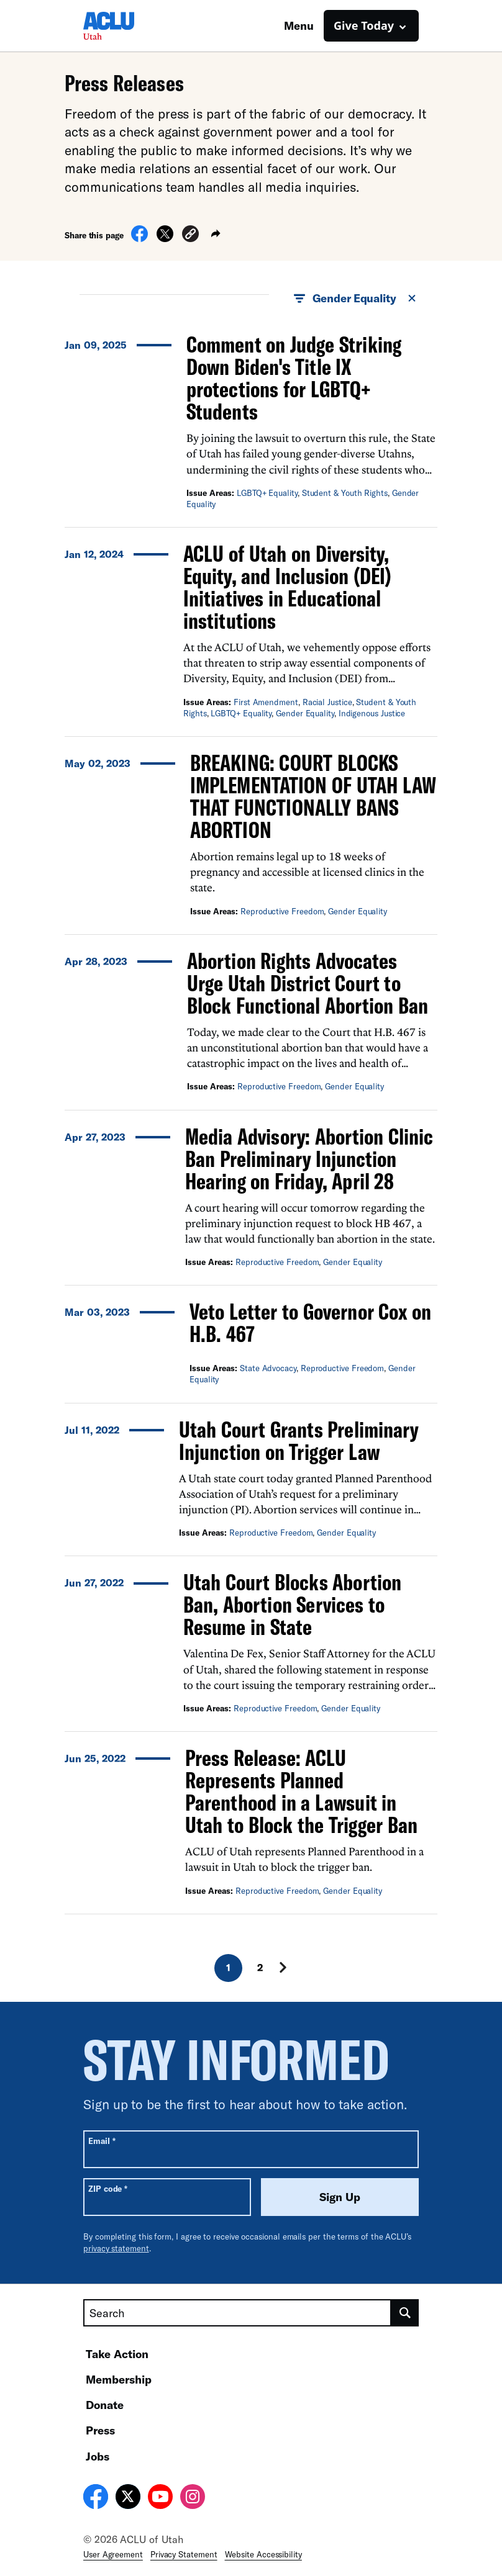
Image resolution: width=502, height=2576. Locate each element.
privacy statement (116, 2248)
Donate (105, 2405)
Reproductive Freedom (282, 911)
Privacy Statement (183, 2554)
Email (101, 2140)
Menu (299, 25)
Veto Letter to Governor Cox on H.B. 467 (310, 1322)
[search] (405, 2312)
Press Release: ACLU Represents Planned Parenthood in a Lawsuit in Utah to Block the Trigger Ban (301, 1791)
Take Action (117, 2354)
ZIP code (107, 2188)
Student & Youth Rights (345, 493)
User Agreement (113, 2554)
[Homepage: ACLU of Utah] (126, 26)
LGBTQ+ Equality (267, 493)
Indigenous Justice (372, 713)
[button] (190, 235)
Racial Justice (327, 702)
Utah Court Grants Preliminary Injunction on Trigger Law (298, 1440)
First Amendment (266, 702)
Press (100, 2430)
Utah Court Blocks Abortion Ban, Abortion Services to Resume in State (292, 1604)
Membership (119, 2379)
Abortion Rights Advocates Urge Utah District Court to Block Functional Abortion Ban (310, 983)
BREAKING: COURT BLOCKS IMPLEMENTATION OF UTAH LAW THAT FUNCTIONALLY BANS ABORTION (313, 796)
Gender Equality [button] (356, 298)
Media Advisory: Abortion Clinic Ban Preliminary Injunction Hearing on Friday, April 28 (309, 1158)
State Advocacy (268, 1368)
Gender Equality (305, 713)
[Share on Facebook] (139, 238)
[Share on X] (165, 238)
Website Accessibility (263, 2554)
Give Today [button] (364, 25)
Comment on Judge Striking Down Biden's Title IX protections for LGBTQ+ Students (293, 377)
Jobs (97, 2456)
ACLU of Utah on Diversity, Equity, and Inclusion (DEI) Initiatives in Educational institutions (287, 586)
